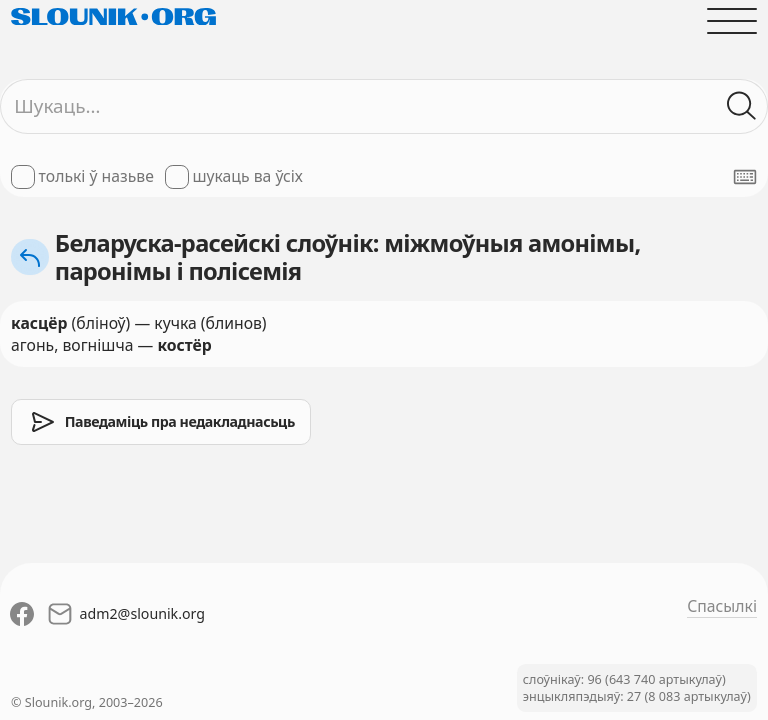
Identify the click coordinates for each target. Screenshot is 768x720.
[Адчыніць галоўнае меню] (732, 21)
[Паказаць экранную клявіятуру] (745, 177)
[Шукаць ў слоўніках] (742, 106)
